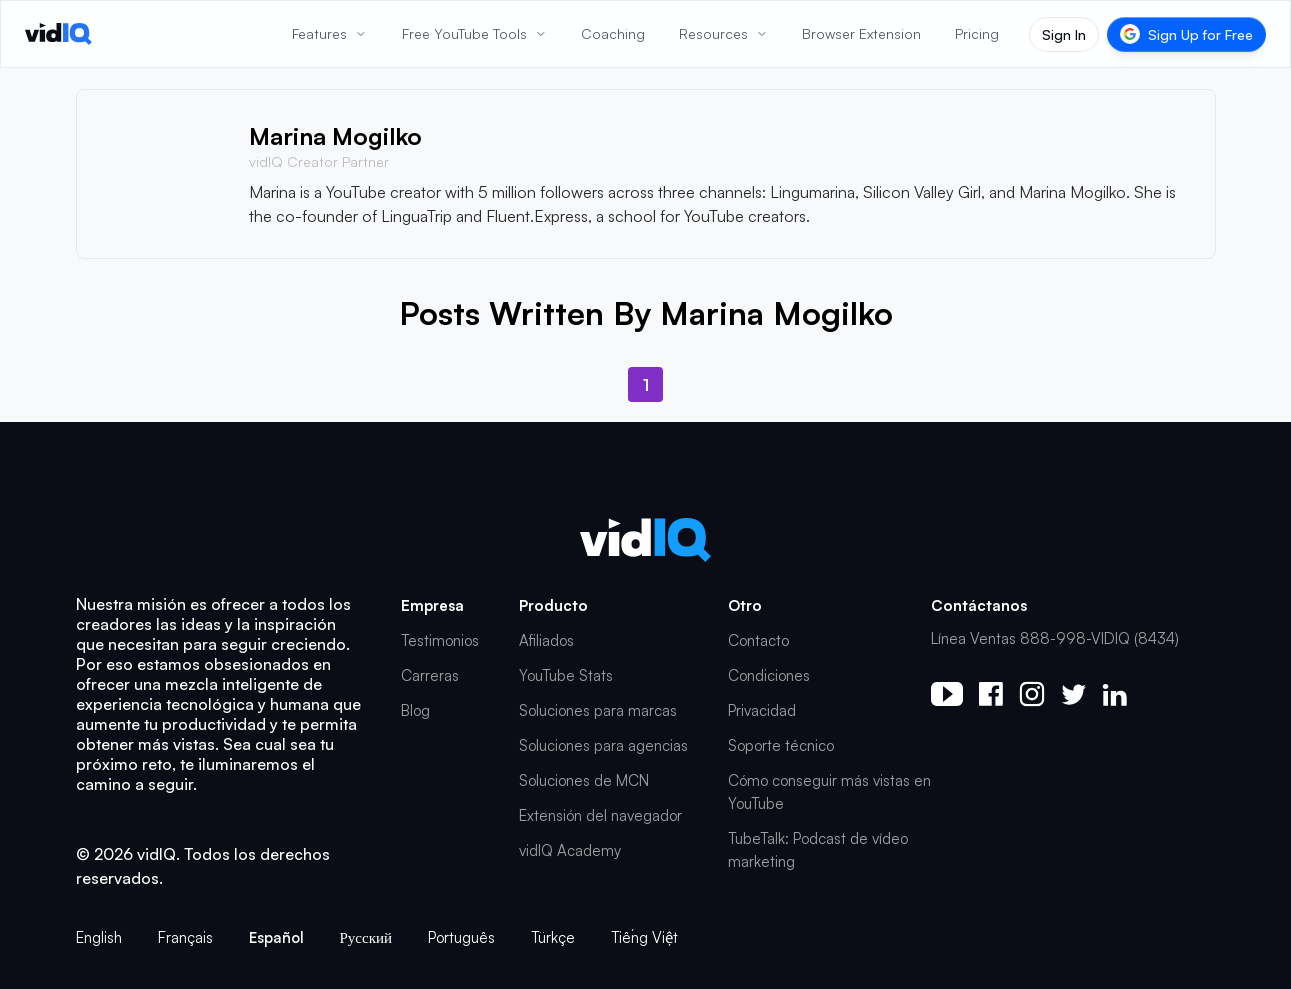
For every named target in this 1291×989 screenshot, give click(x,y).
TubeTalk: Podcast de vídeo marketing (818, 850)
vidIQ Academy (570, 850)
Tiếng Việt (644, 937)
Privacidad (762, 710)
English (99, 937)
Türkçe (553, 937)
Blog (415, 710)
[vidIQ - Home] (58, 34)
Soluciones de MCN (584, 780)
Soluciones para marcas (598, 710)
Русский (366, 937)
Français (185, 937)
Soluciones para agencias (603, 745)
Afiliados (546, 640)
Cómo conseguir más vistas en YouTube (829, 792)
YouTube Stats (566, 675)
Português (461, 937)
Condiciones (769, 675)
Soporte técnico (781, 745)
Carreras (430, 675)
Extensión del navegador (600, 815)
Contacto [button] (758, 640)
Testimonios (440, 640)
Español (276, 937)
